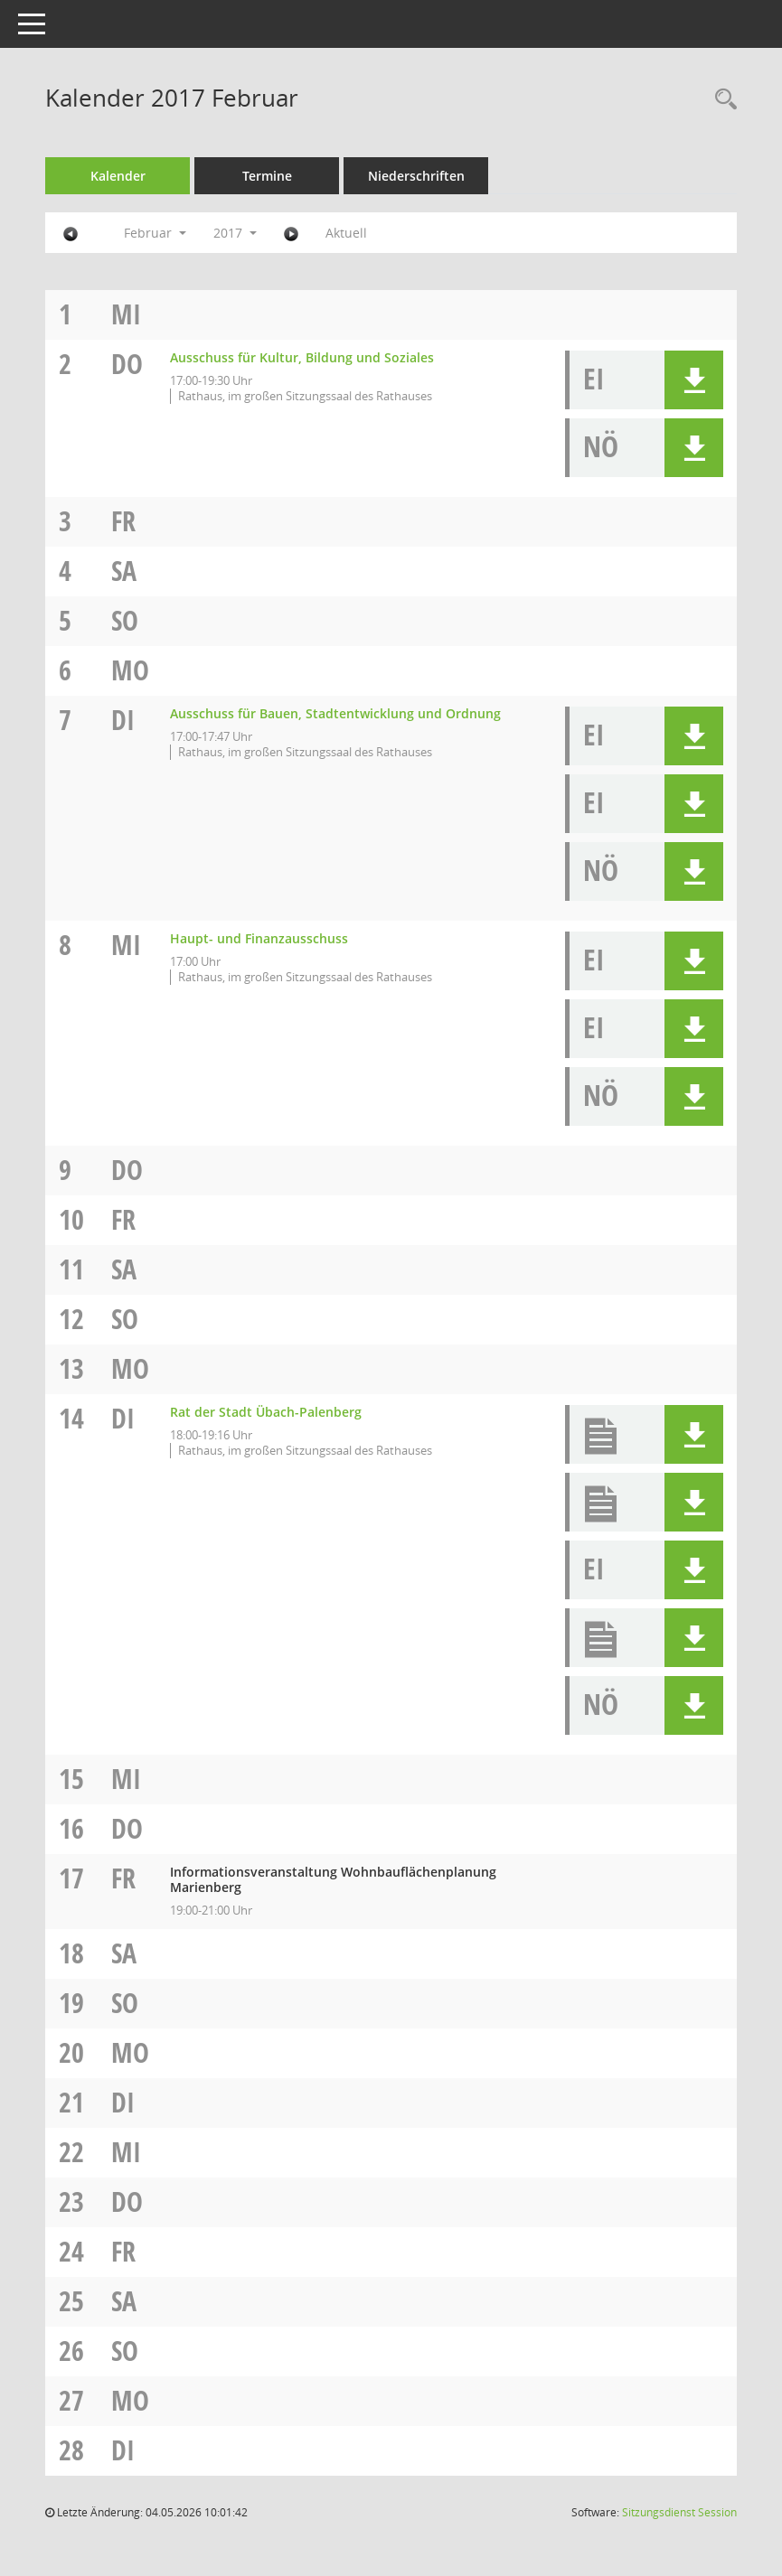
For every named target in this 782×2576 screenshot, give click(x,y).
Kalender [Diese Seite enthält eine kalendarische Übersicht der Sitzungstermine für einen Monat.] (118, 175)
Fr (123, 520)
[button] (693, 380)
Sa (124, 570)
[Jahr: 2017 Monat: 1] (70, 232)
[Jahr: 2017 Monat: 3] (291, 232)
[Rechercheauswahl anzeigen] (721, 100)
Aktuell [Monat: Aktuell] (346, 232)
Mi (126, 314)
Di (123, 719)
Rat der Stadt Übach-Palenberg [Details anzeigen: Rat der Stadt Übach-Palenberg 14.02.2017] (266, 1411)
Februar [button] (155, 232)
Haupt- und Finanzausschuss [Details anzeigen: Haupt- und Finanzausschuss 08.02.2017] (259, 938)
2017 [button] (235, 232)
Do (127, 363)
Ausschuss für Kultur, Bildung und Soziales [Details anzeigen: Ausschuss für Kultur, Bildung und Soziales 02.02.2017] (302, 357)
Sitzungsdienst (679, 2512)
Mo (130, 669)
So (124, 620)
